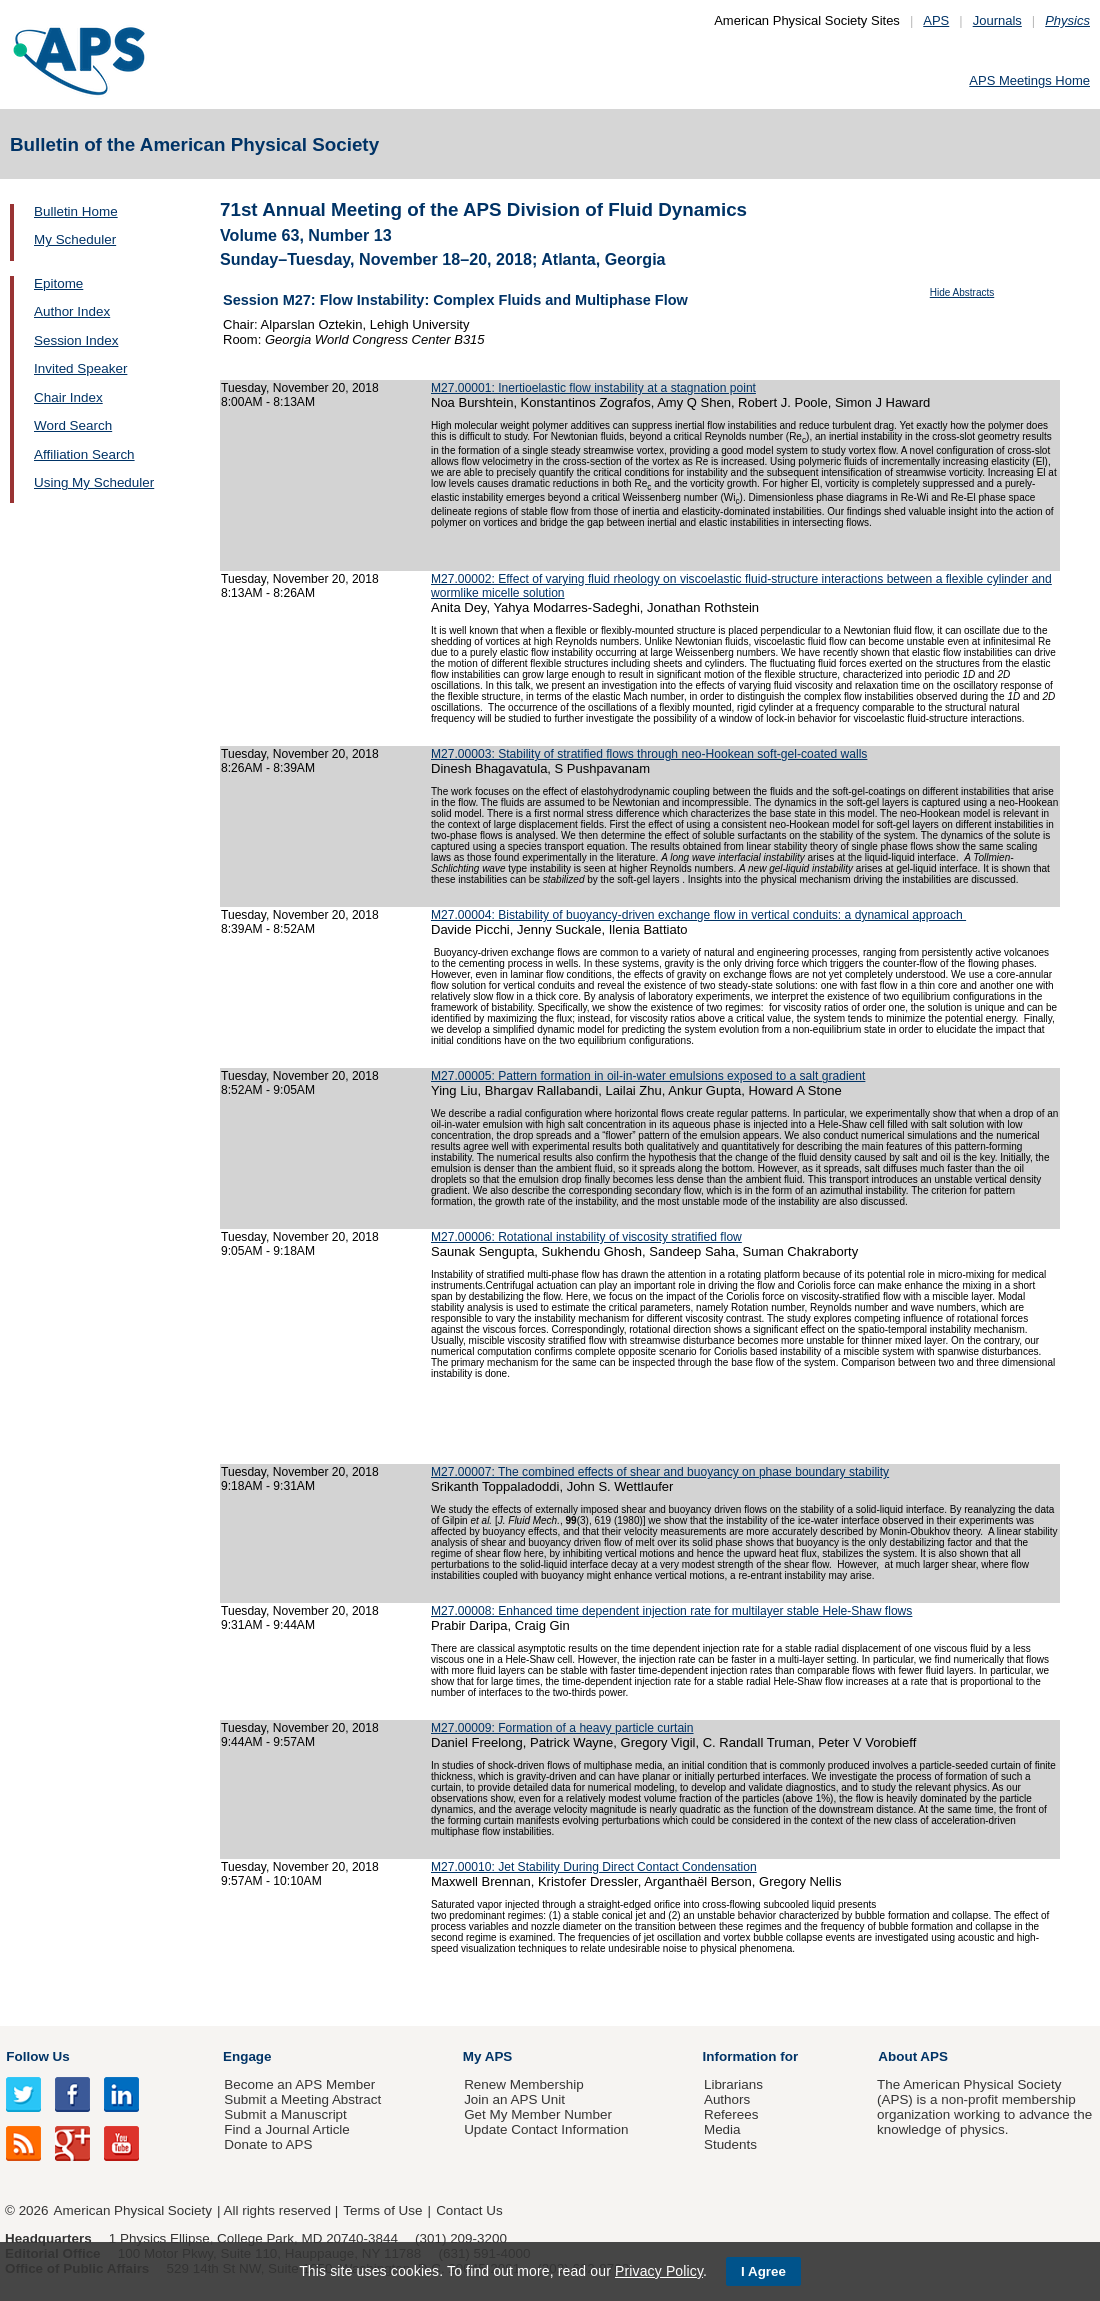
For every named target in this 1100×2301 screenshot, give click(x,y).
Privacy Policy (659, 2271)
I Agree (763, 2271)
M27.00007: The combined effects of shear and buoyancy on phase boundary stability (660, 1472)
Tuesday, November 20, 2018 (300, 388)
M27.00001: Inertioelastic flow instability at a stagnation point (593, 388)
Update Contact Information (546, 2129)
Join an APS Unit (514, 2099)
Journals (997, 20)
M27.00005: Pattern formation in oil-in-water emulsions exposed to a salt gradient (648, 1076)
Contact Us (469, 2210)
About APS (913, 2056)
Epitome (58, 283)
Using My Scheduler (94, 482)
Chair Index (68, 397)
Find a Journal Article (286, 2129)
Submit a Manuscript (285, 2114)
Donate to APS (268, 2144)
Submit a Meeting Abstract (302, 2099)
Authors (727, 2099)
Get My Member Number (538, 2114)
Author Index (72, 311)
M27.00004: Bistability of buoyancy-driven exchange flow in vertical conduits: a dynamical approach (698, 915)
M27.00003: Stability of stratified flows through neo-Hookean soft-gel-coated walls (649, 754)
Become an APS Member (299, 2084)
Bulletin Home (76, 211)
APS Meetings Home (1029, 80)
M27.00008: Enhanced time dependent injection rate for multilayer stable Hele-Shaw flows (671, 1611)
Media (722, 2129)
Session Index (76, 340)
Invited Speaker (80, 368)
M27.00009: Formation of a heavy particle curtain (562, 1728)
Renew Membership (524, 2084)
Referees (731, 2114)
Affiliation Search (84, 454)
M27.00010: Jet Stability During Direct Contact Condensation (594, 1867)
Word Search (73, 425)
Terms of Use (382, 2210)
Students (730, 2144)
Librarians (733, 2084)
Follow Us (37, 2056)
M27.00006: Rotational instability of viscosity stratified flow (586, 1237)
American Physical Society (133, 2210)
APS (936, 20)
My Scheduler (75, 239)
